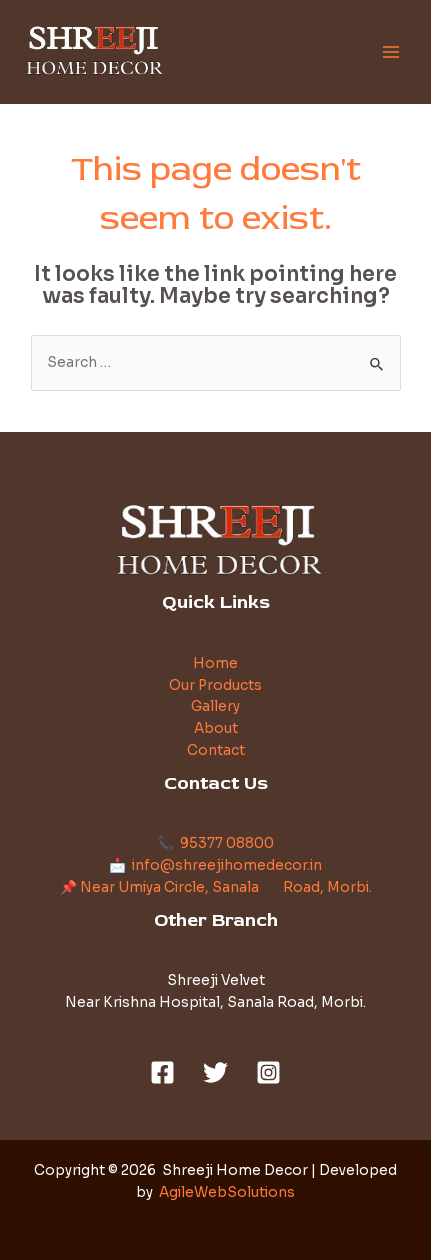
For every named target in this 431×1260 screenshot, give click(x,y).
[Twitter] (215, 1072)
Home (215, 663)
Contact (216, 750)
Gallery (215, 706)
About (216, 728)
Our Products (215, 685)
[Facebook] (162, 1072)
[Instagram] (268, 1072)
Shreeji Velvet (216, 980)
